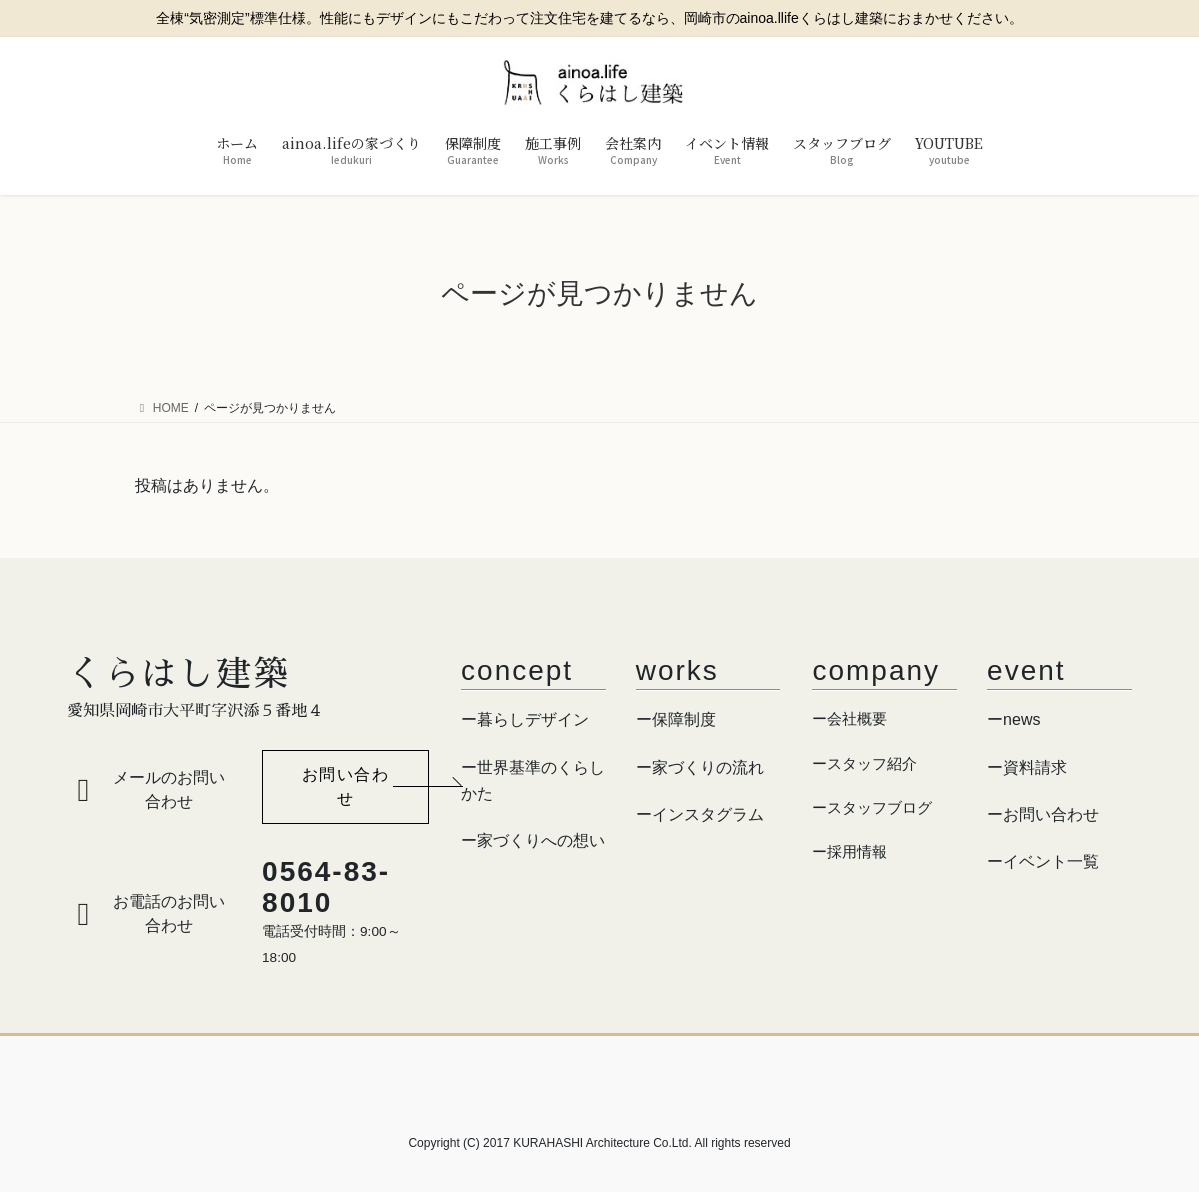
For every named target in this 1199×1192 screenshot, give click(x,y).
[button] (345, 787)
